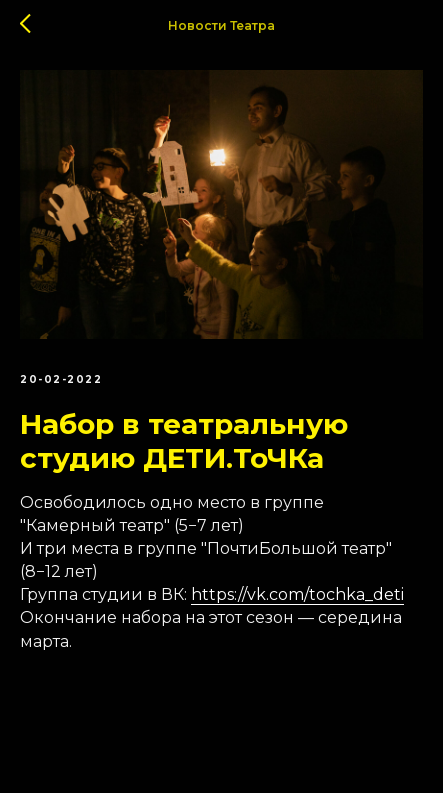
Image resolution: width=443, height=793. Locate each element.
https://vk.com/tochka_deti (297, 594)
